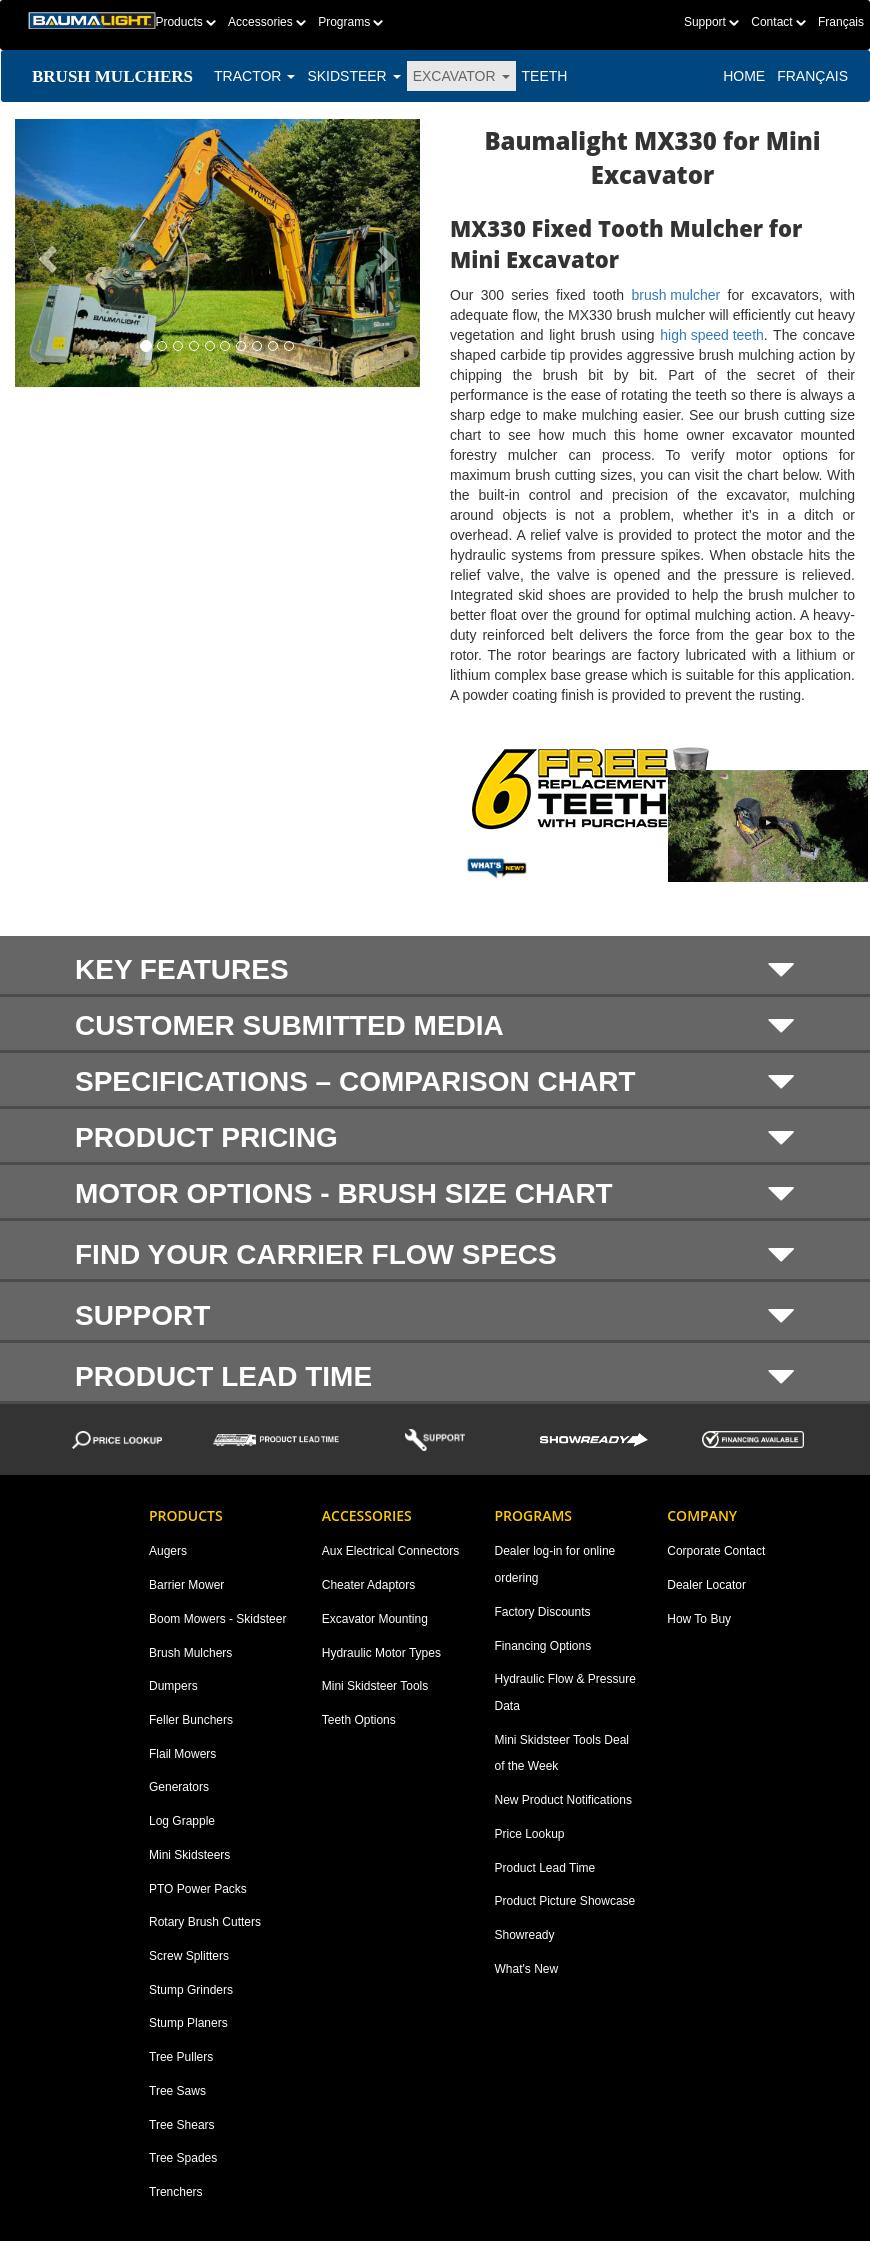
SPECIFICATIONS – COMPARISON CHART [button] (435, 1082)
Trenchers (176, 2192)
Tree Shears (182, 2125)
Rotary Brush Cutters (205, 1922)
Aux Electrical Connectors (390, 1551)
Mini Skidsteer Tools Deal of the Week (562, 1753)
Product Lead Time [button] (435, 1376)
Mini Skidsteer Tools (375, 1686)
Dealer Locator (706, 1585)
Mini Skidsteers (189, 1855)
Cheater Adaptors (368, 1585)
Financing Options (543, 1646)
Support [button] (435, 1315)
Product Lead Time (545, 1868)
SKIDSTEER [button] (353, 76)
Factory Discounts (543, 1612)
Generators (179, 1787)
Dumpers (173, 1686)
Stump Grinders (191, 1990)
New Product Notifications (563, 1800)
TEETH (545, 76)
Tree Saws (177, 2091)
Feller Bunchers (191, 1720)
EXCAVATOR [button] (461, 76)
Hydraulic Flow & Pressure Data (565, 1692)
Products (185, 22)
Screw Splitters (189, 1956)
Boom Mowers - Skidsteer (217, 1619)
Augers (168, 1551)
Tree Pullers (181, 2057)
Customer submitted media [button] (435, 1026)
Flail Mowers (182, 1754)
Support (711, 22)
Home (744, 76)
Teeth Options (359, 1720)
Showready (525, 1935)
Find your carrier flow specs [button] (435, 1254)
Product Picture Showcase (565, 1901)
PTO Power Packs (198, 1889)
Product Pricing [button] (435, 1138)
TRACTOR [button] (254, 76)
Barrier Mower (186, 1585)
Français (841, 22)
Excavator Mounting (375, 1619)
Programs (350, 22)
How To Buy (699, 1619)
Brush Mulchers (190, 1653)
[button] (45, 253)
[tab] (435, 966)
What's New (527, 1969)
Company (702, 1515)
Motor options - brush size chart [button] (435, 1194)
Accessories (267, 22)
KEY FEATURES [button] (435, 969)
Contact (778, 22)
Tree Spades (183, 2158)
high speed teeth (712, 335)
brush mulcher (675, 295)
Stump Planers (188, 2023)
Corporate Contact (716, 1551)
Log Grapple (182, 1821)
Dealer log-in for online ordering (555, 1564)
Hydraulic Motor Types (381, 1653)
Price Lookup (530, 1834)
